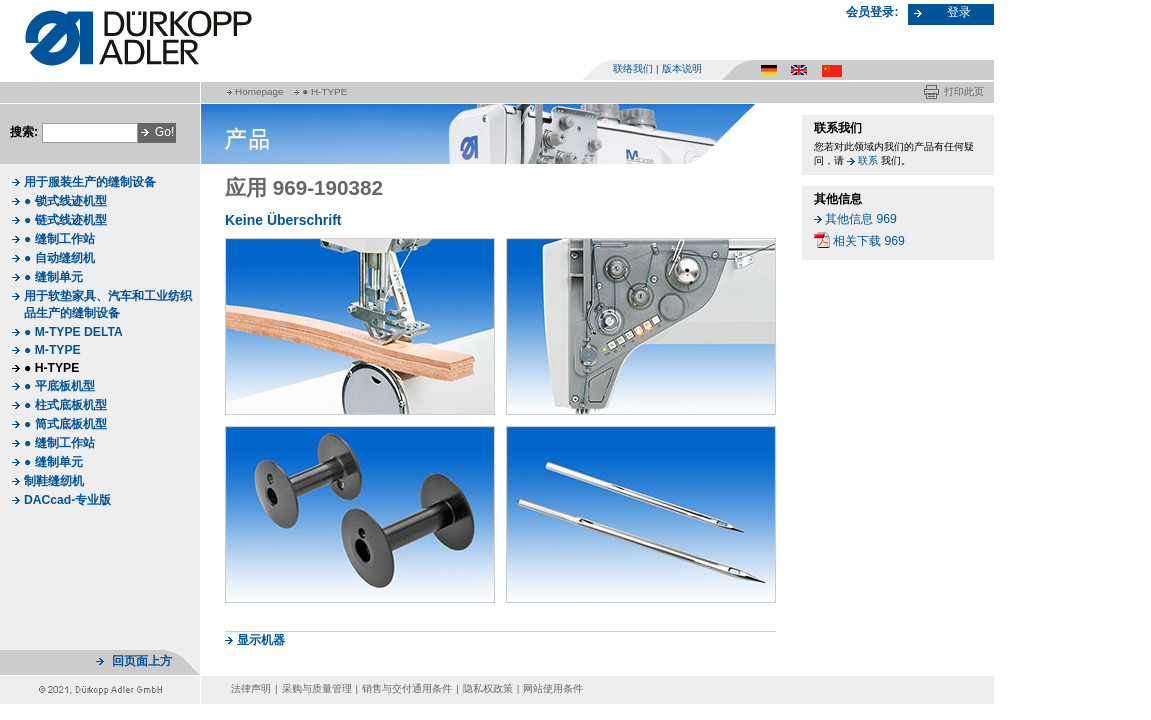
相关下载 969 (869, 241)
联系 (868, 160)
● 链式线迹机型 (65, 220)
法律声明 (251, 688)
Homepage (259, 91)
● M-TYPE (52, 350)
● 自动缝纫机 (59, 258)
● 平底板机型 (59, 386)
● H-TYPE (324, 91)
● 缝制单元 (53, 277)
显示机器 (261, 640)
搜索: (24, 132)
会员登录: (872, 12)
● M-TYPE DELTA (73, 332)
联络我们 (633, 68)
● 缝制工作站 (59, 239)
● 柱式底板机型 (65, 405)
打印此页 (964, 91)
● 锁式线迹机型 (65, 201)
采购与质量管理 (317, 688)
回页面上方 (142, 661)
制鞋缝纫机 (54, 481)
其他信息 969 (861, 219)
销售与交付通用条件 (407, 688)
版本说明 (682, 68)
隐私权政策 (488, 688)
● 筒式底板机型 (65, 424)
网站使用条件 (553, 688)
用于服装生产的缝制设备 (90, 182)
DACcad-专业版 (67, 500)
